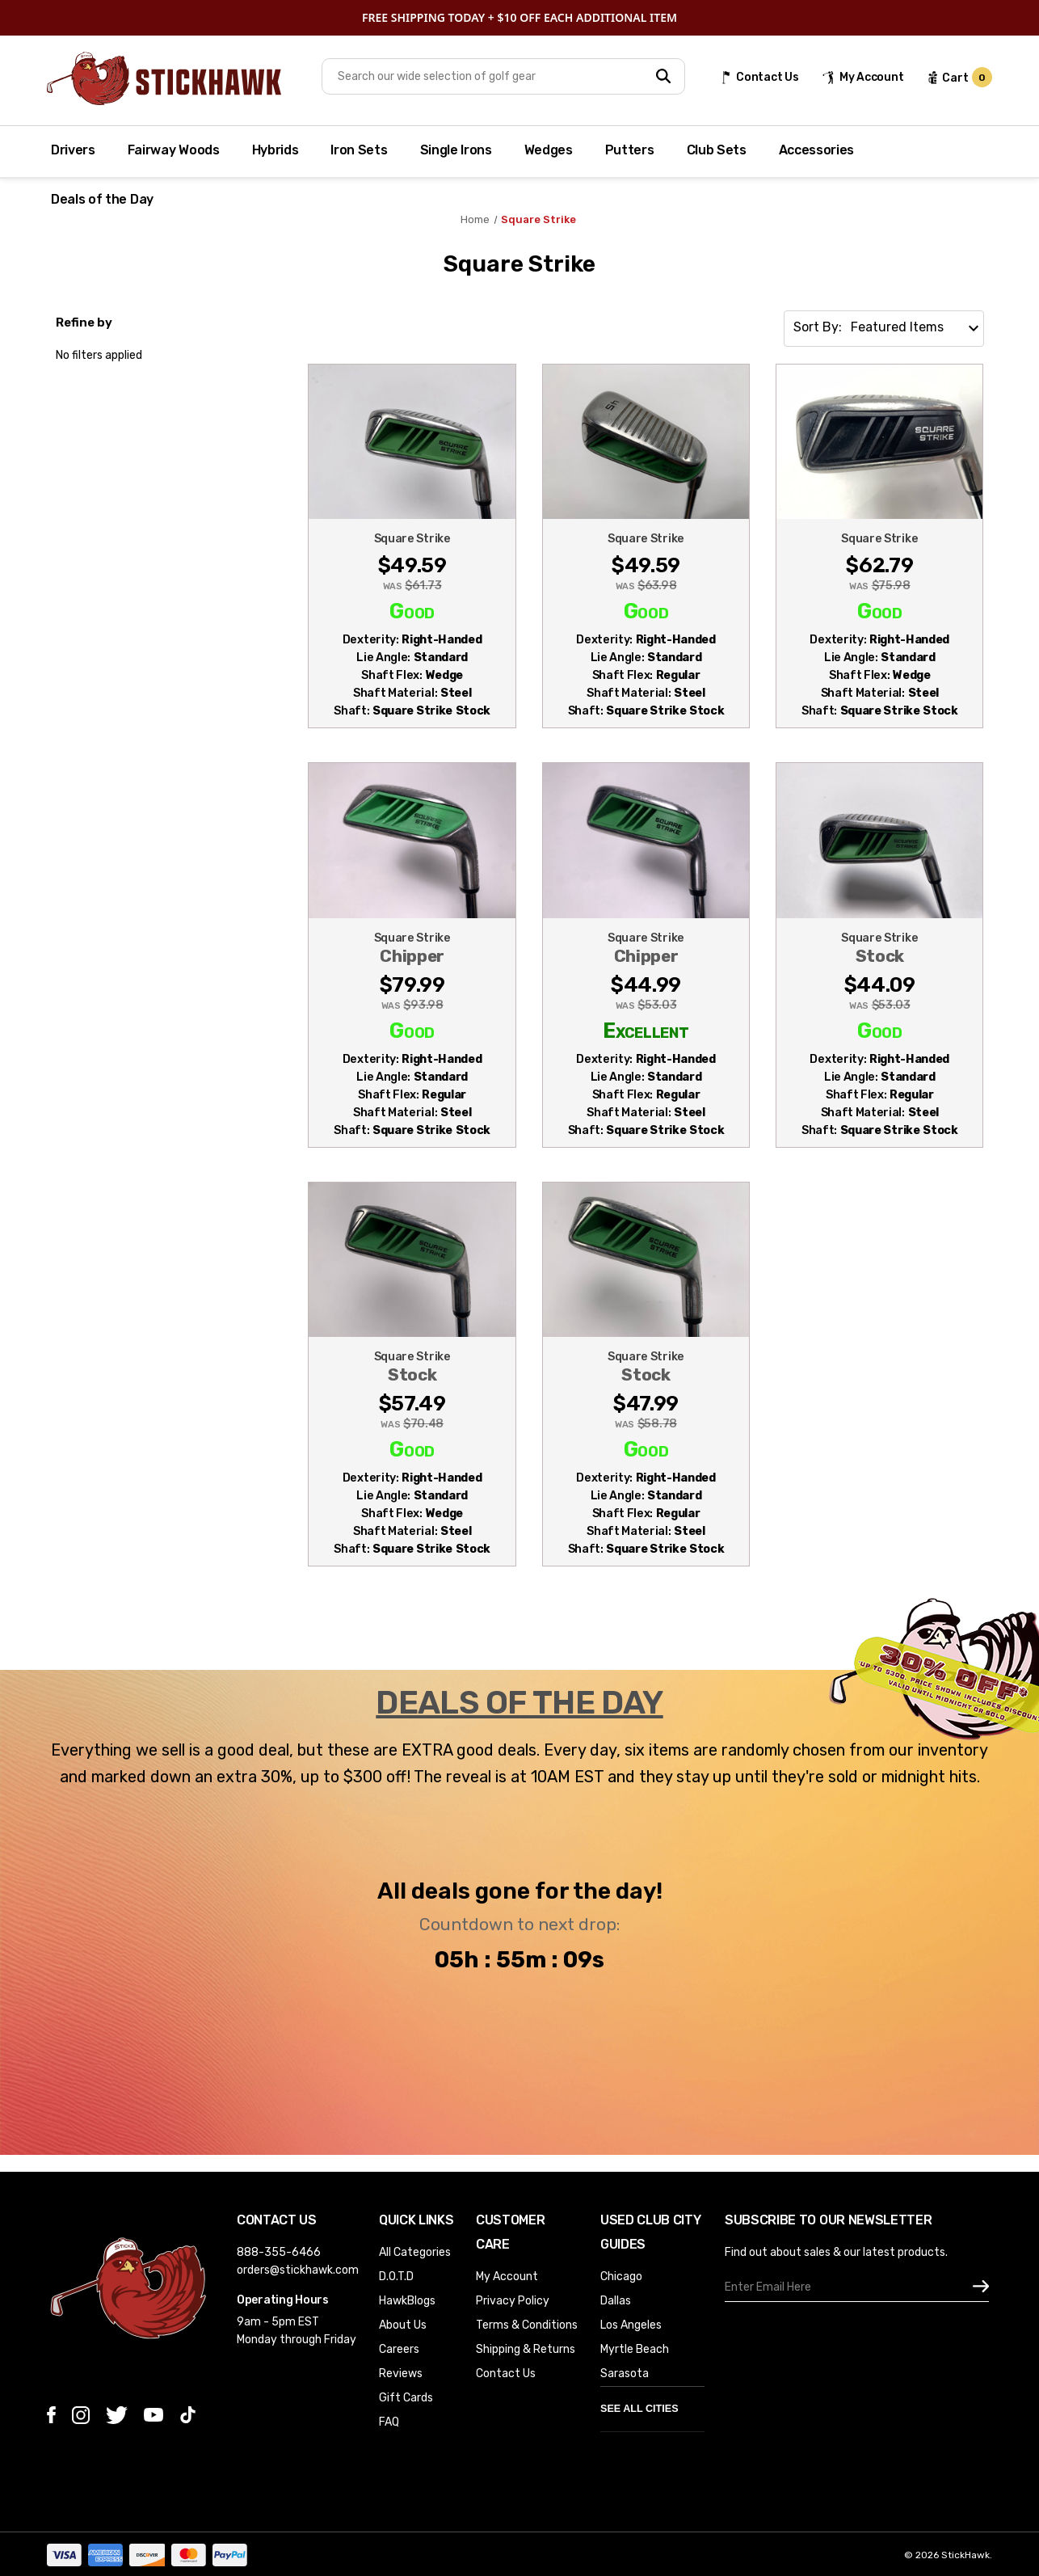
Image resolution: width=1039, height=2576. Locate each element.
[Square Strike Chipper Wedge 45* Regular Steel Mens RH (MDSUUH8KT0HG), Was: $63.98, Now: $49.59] (646, 624)
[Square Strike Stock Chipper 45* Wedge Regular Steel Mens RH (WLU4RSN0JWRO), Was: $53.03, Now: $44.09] (879, 1034)
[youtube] (153, 2415)
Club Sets (717, 150)
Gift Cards (406, 2398)
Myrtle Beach (634, 2349)
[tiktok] (187, 2414)
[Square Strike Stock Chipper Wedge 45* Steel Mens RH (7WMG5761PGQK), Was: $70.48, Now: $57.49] (412, 1452)
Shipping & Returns (525, 2349)
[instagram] (81, 2415)
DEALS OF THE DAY (519, 1703)
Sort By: (817, 327)
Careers (399, 2349)
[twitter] (117, 2415)
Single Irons (456, 150)
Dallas (615, 2301)
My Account (507, 2276)
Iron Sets (358, 150)
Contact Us (506, 2373)
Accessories (816, 150)
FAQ (389, 2422)
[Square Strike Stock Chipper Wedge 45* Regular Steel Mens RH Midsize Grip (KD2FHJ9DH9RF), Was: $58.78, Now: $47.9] (646, 1452)
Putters (629, 150)
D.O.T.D (396, 2276)
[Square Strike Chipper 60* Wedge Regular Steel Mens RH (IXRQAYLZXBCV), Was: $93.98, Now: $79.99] (412, 1034)
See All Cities (639, 2408)
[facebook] (51, 2414)
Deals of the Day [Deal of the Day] (102, 199)
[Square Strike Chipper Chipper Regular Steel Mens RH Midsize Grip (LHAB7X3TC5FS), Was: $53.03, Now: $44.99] (646, 1034)
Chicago (621, 2276)
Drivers (73, 150)
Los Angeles (631, 2325)
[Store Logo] (164, 78)
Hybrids (275, 150)
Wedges (548, 150)
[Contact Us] (759, 77)
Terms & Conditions (527, 2325)
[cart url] (959, 77)
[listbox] (915, 323)
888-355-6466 (279, 2252)
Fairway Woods (174, 150)
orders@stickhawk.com (298, 2270)
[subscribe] (981, 2287)
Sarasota (624, 2373)
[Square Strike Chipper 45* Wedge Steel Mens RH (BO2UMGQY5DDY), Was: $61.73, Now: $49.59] (412, 624)
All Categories (415, 2252)
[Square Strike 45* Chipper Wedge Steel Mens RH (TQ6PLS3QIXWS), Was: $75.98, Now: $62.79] (879, 624)
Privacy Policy (512, 2301)
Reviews (401, 2373)
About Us (403, 2325)
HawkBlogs (407, 2301)
